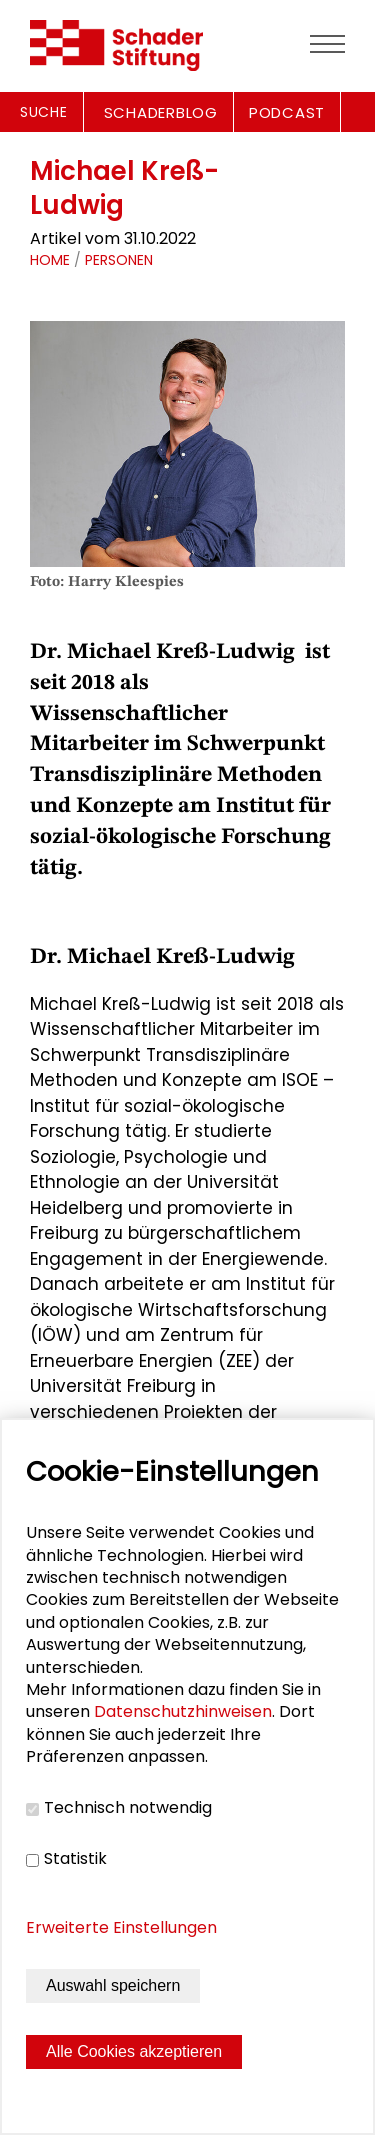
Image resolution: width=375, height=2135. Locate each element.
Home (50, 260)
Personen (119, 260)
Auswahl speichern (113, 1985)
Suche (44, 112)
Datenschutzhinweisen (183, 1711)
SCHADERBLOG (161, 112)
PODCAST (287, 112)
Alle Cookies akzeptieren (134, 2051)
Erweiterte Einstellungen (121, 1927)
